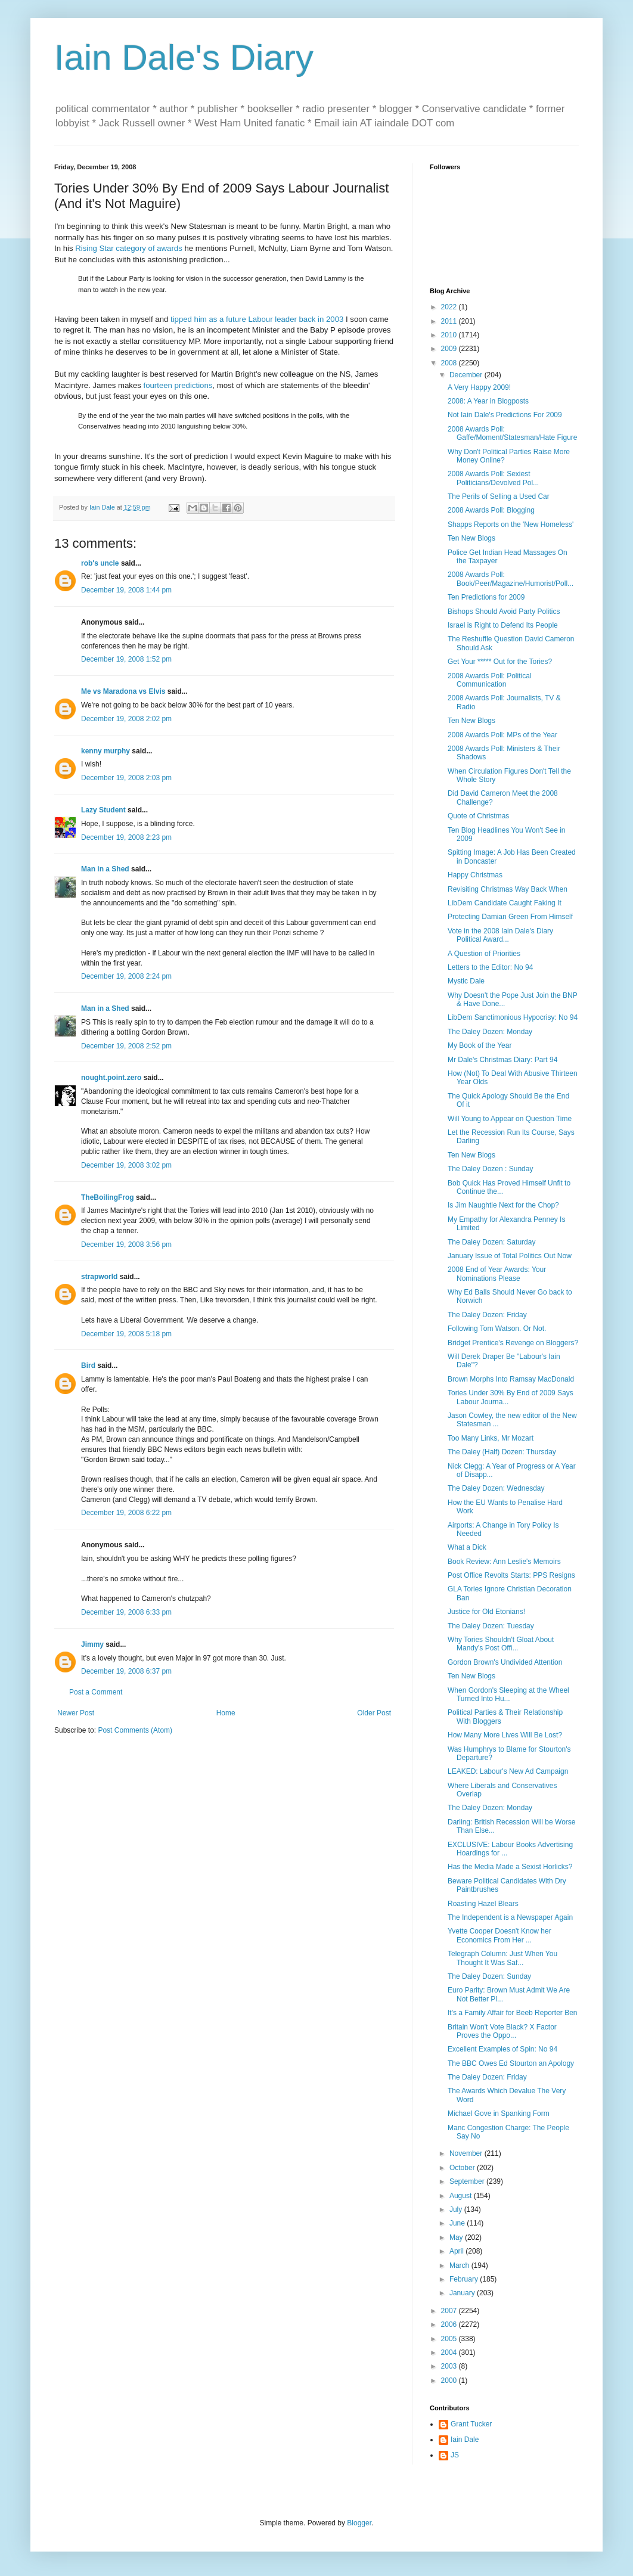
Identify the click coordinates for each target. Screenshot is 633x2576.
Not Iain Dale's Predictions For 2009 (505, 415)
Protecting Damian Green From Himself (510, 917)
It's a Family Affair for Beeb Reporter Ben (513, 2013)
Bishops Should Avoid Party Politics (504, 611)
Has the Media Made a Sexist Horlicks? (510, 1867)
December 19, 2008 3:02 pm (126, 1165)
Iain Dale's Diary (184, 57)
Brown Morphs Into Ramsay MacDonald (511, 1379)
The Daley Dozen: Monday (490, 1032)
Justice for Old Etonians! (486, 1611)
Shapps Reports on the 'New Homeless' (510, 524)
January (463, 2293)
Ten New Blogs (471, 538)
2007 (450, 2311)
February (464, 2279)
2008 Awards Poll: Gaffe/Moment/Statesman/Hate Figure (513, 433)
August (461, 2196)
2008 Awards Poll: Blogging (491, 510)
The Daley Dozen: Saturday (491, 1242)
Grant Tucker (471, 2424)
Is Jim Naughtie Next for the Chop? (503, 1205)
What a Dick (467, 1547)
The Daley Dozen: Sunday (489, 1976)
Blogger (359, 2523)
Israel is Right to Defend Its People (503, 625)
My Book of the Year (479, 1045)
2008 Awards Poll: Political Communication (490, 680)
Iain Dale (465, 2439)
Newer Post (75, 1713)
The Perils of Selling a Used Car (499, 496)
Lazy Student (103, 810)
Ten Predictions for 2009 (486, 597)
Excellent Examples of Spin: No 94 (502, 2049)
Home (225, 1713)
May (457, 2237)
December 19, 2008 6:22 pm (126, 1513)
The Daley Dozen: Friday (487, 1315)
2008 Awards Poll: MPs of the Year (502, 735)
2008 (450, 363)
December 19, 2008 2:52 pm (126, 1046)
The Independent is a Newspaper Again (510, 1917)
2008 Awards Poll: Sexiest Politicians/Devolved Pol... (493, 478)
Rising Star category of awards (128, 248)
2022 (450, 307)
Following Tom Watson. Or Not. (497, 1328)
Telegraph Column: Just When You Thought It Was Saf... (502, 1958)
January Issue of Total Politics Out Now (510, 1256)
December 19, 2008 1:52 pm (126, 659)
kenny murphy (105, 751)
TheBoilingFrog (107, 1197)
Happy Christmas (475, 875)
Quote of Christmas (478, 816)
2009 (450, 348)
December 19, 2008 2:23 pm (126, 837)
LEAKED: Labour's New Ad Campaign (508, 1771)
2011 (450, 321)
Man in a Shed (105, 869)
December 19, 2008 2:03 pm (126, 778)
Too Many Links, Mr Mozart (490, 1438)
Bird (88, 1365)
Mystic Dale (466, 981)
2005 (450, 2339)
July (456, 2209)
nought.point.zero (111, 1077)
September (467, 2181)
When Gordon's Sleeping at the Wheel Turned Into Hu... (508, 1694)
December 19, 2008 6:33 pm (126, 1612)
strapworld (99, 1277)
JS (455, 2455)
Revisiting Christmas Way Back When (507, 889)
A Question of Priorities (484, 953)
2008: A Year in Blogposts (488, 401)
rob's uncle (100, 563)
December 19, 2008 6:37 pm (126, 1671)
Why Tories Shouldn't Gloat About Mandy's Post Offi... (501, 1643)
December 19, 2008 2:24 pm (126, 976)
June (458, 2223)
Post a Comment (95, 1692)
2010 (450, 335)
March (460, 2265)
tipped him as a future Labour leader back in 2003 (256, 319)
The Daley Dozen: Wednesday (496, 1488)
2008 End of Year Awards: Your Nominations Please (497, 1273)
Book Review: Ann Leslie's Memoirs (504, 1561)
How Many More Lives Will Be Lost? (505, 1735)
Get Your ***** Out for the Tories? (500, 661)
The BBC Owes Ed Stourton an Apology (511, 2063)
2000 (450, 2380)
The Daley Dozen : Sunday (490, 1169)
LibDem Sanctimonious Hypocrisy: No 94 (513, 1017)
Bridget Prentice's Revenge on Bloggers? (513, 1343)
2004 (450, 2352)
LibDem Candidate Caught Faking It (504, 903)
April (457, 2251)
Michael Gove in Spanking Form (499, 2113)
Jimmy (92, 1644)
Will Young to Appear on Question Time (510, 1119)
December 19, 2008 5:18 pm (126, 1334)
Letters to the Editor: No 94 (490, 967)
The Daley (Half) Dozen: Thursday (502, 1452)
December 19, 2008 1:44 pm (126, 590)
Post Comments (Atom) (135, 1730)
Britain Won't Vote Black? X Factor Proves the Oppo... (502, 2031)
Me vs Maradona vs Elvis (123, 691)
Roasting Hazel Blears (483, 1904)
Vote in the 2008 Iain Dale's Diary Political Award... (500, 935)
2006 (450, 2324)
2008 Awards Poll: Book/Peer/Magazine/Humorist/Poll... (510, 578)
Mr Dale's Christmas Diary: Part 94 (502, 1060)
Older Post (374, 1713)
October (463, 2168)
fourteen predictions (178, 385)
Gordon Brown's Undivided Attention (505, 1662)
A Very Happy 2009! (479, 387)
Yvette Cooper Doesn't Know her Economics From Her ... (499, 1935)
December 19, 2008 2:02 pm (126, 719)
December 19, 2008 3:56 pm (126, 1244)
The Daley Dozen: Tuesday (491, 1626)
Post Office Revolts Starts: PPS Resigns (511, 1575)
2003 (450, 2366)
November (467, 2153)
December (467, 375)
